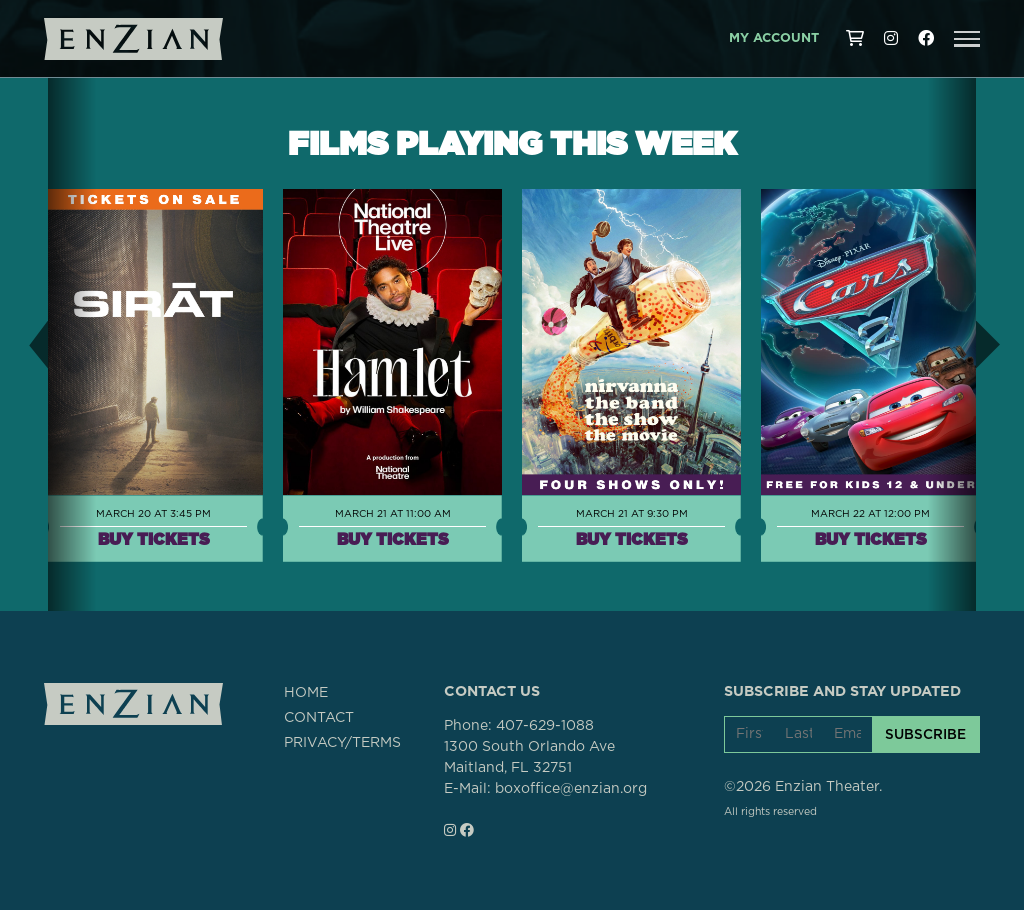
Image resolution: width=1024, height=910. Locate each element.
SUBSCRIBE (925, 734)
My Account (774, 38)
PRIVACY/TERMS (342, 743)
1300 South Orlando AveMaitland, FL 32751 (529, 757)
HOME (306, 693)
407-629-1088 (545, 726)
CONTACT (319, 718)
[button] (967, 39)
